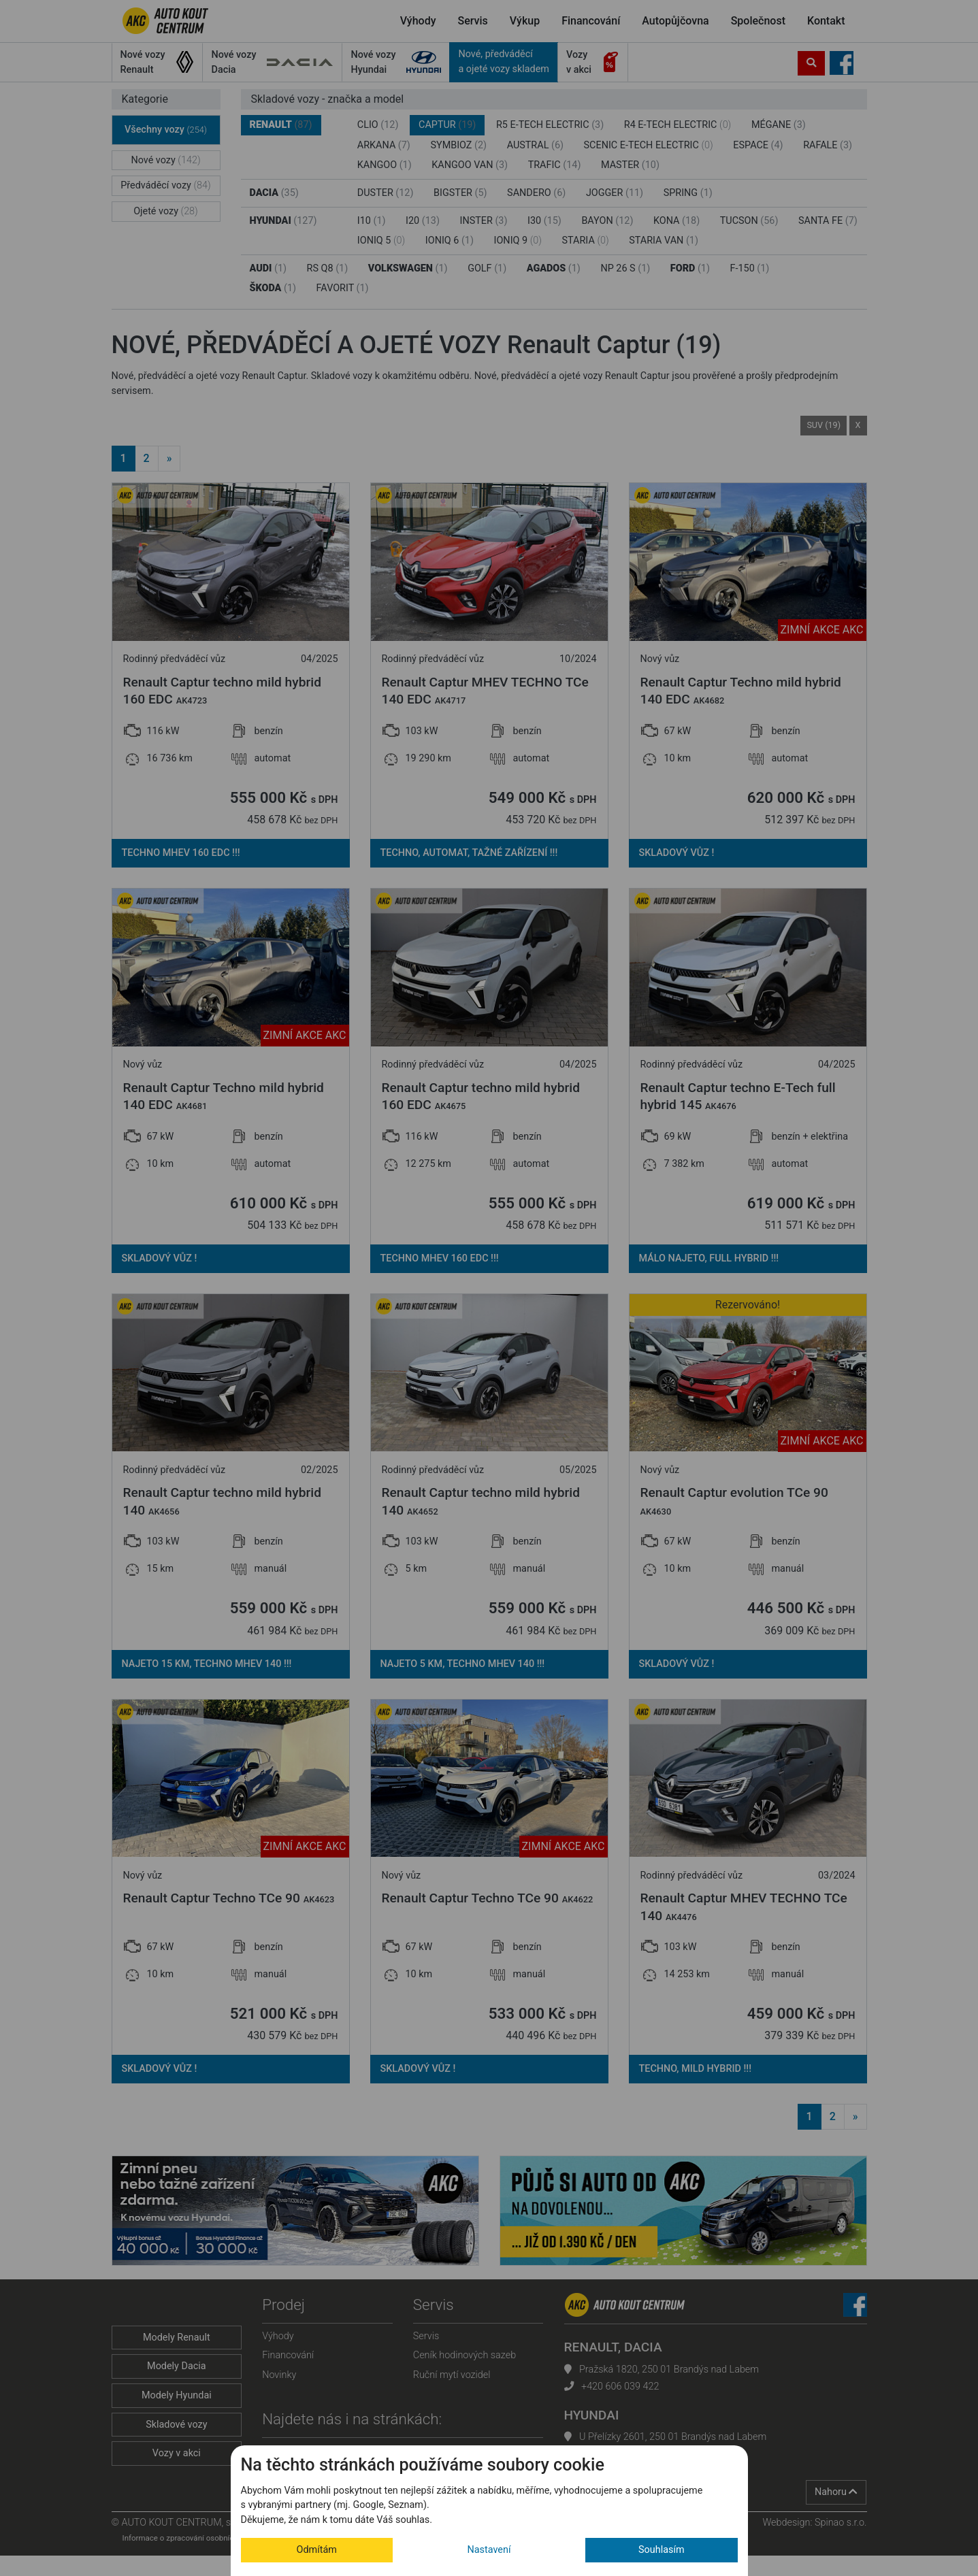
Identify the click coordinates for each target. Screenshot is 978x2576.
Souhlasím (661, 2550)
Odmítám (317, 2550)
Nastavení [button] (489, 2550)
